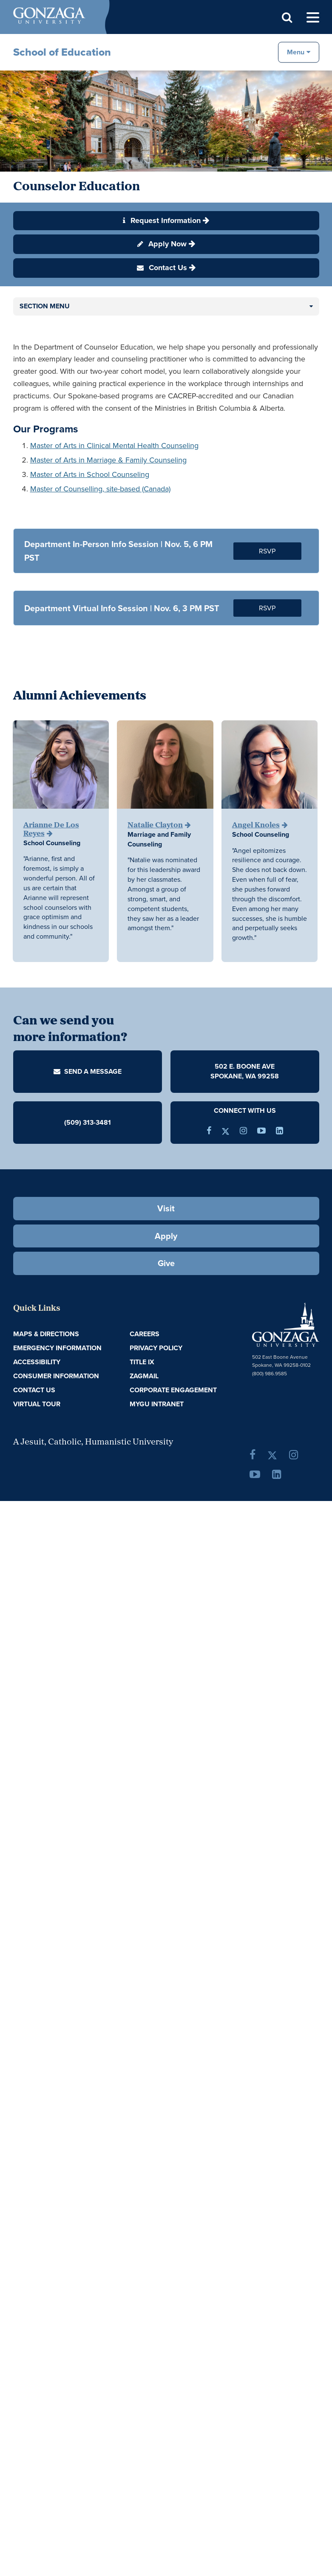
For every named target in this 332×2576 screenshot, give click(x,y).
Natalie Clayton (155, 825)
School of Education (62, 52)
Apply (166, 1236)
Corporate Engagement (173, 1390)
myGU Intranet (157, 1404)
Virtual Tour (36, 1404)
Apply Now (162, 243)
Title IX (142, 1362)
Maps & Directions (46, 1334)
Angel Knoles (256, 825)
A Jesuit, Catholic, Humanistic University (93, 1442)
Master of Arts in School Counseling (89, 474)
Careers (144, 1334)
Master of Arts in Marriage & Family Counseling (108, 460)
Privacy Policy (156, 1348)
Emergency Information (57, 1348)
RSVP (267, 551)
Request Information (162, 220)
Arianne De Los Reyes (51, 829)
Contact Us (162, 267)
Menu (295, 51)
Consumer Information (56, 1376)
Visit (166, 1208)
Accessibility (36, 1362)
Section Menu (45, 306)
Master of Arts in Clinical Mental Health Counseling (114, 445)
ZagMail (144, 1376)
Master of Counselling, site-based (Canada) (100, 488)
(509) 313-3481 (87, 1122)
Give (166, 1263)
